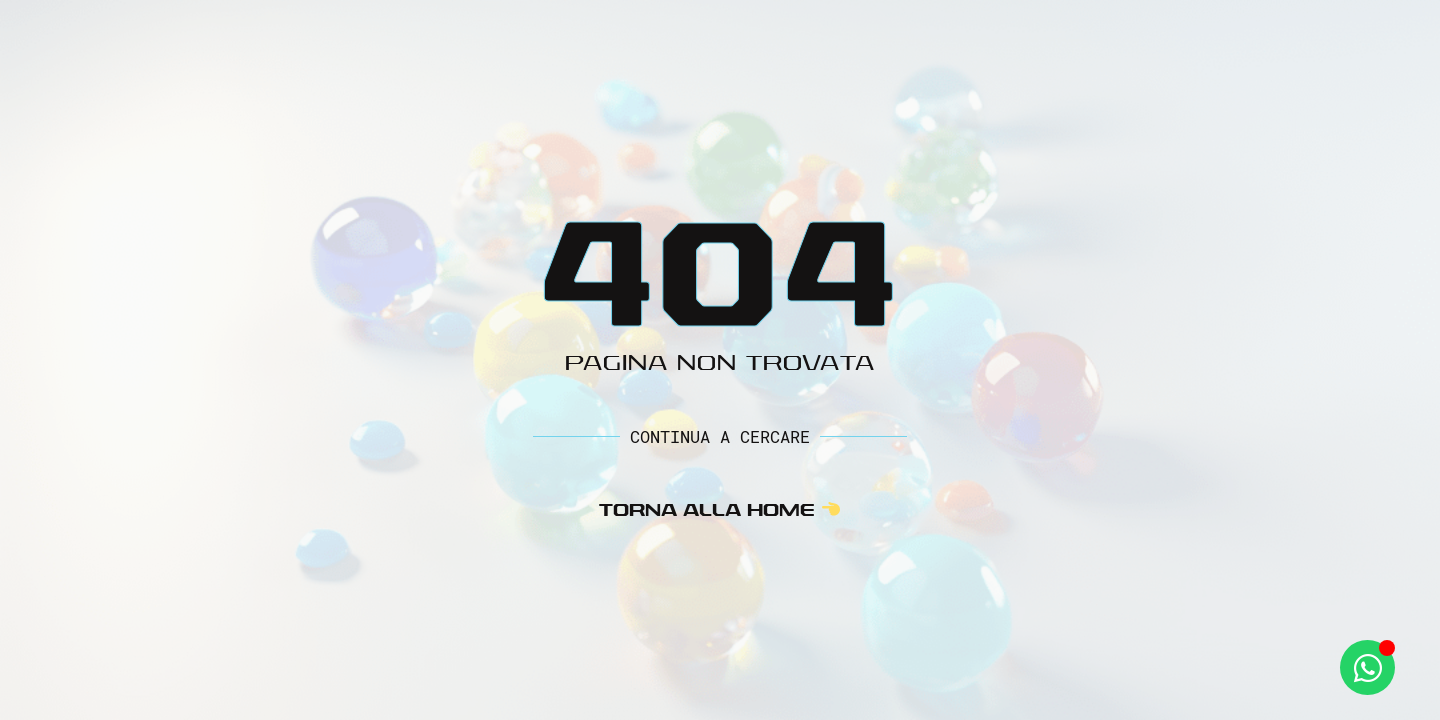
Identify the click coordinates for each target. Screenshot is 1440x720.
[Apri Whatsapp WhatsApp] (1367, 667)
